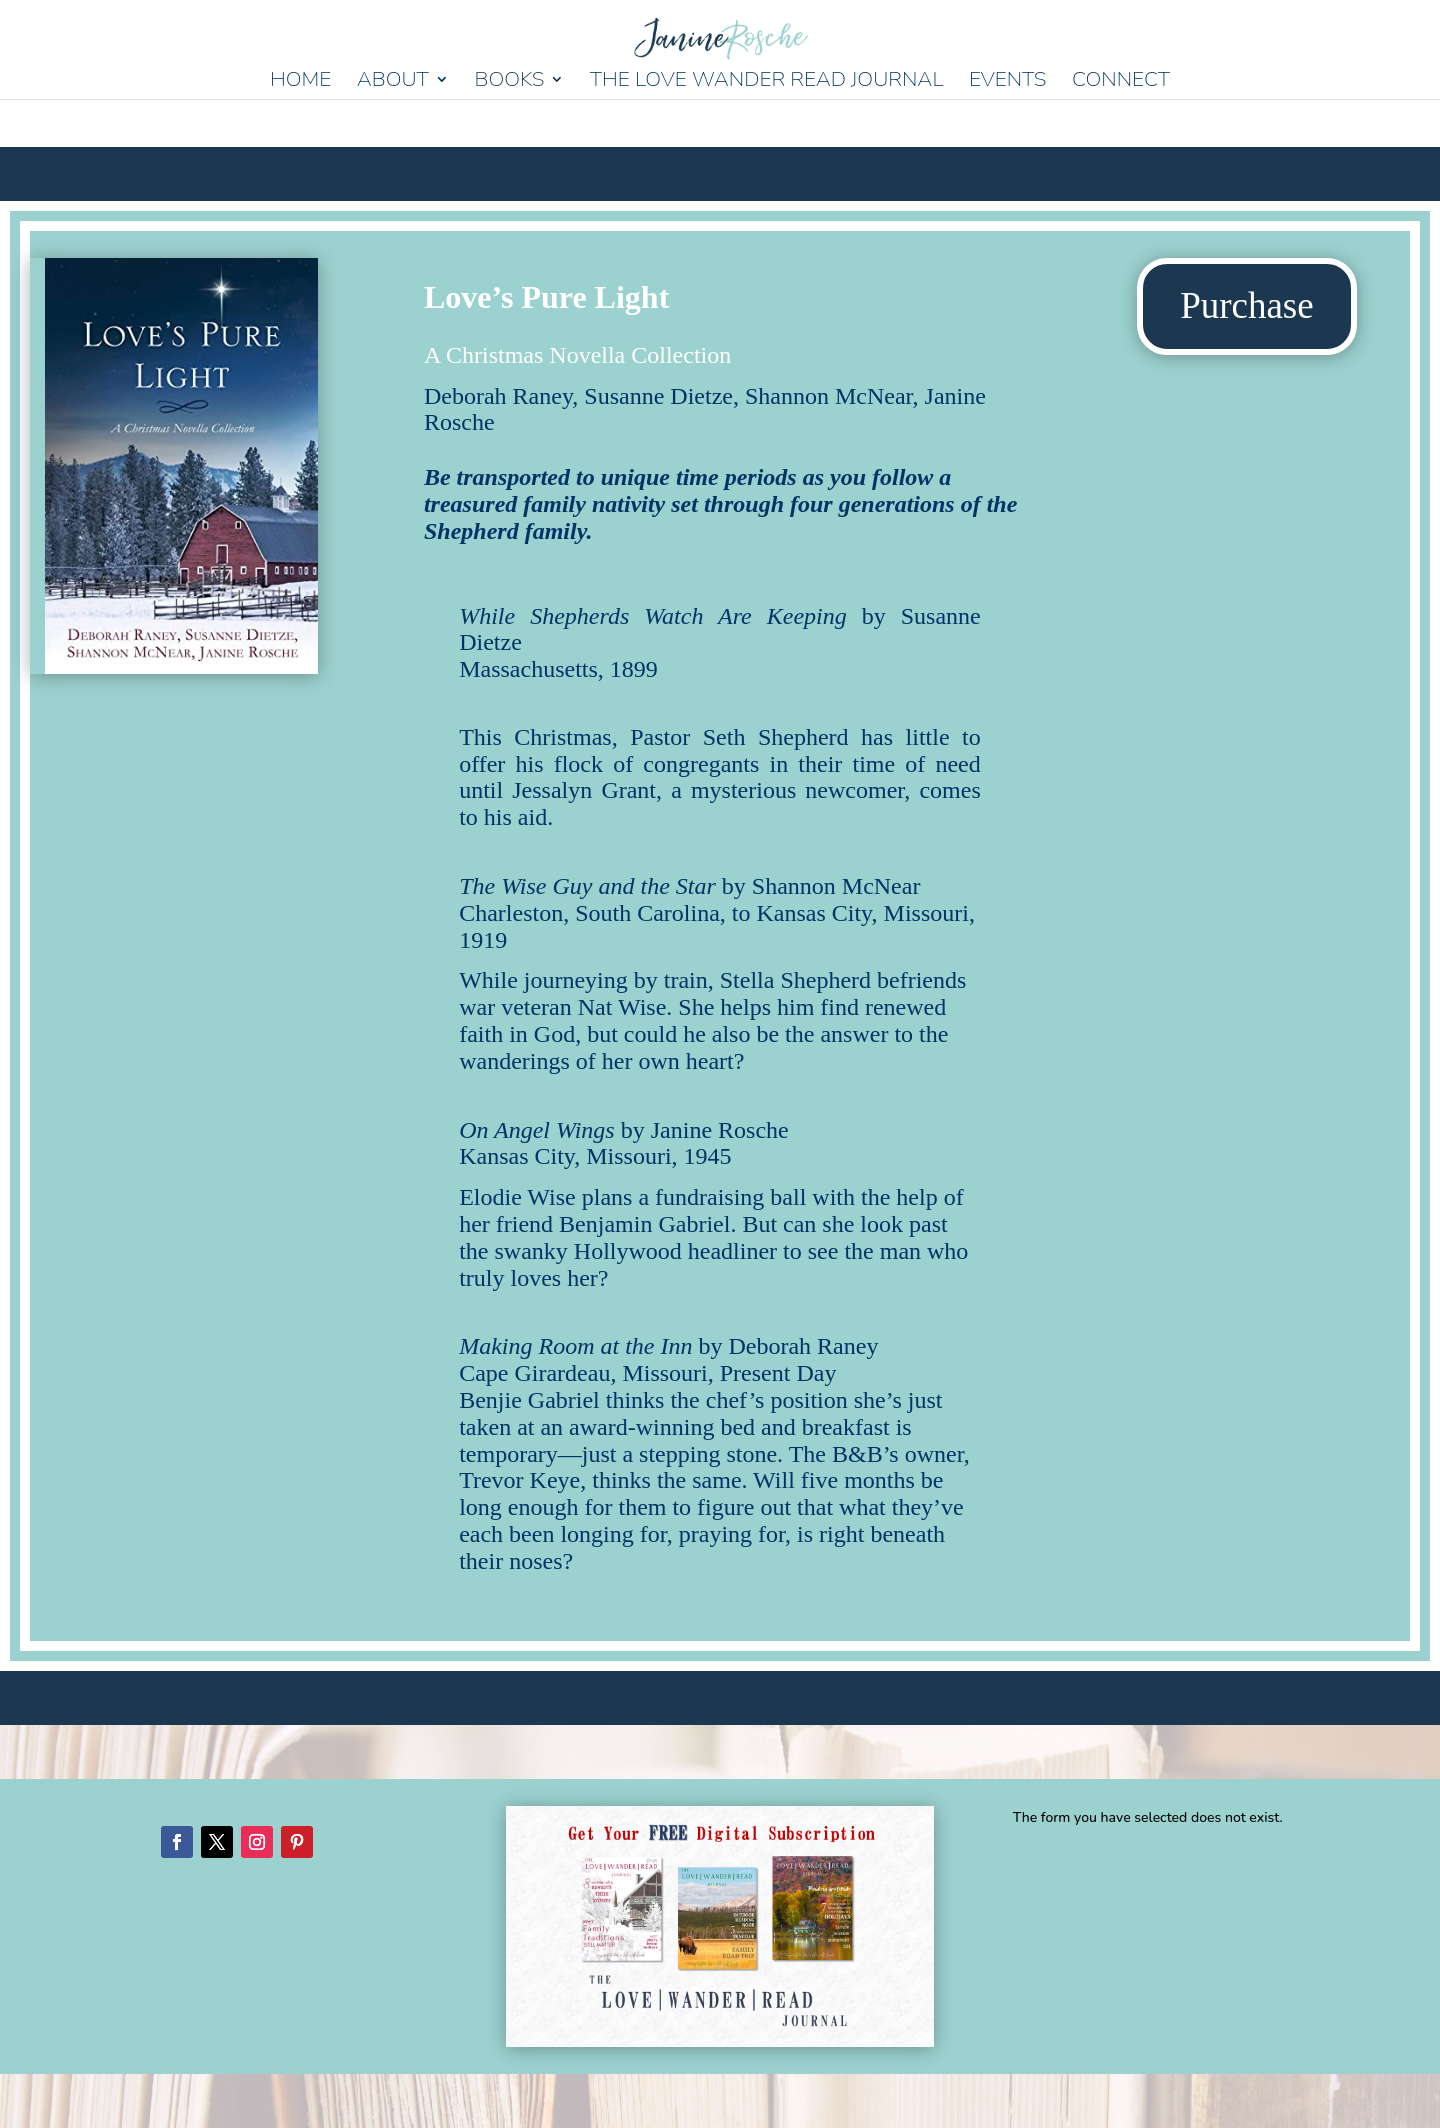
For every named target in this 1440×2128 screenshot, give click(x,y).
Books (509, 82)
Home (300, 82)
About (393, 82)
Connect (1121, 82)
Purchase (1247, 305)
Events (1008, 82)
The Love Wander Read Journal (767, 82)
